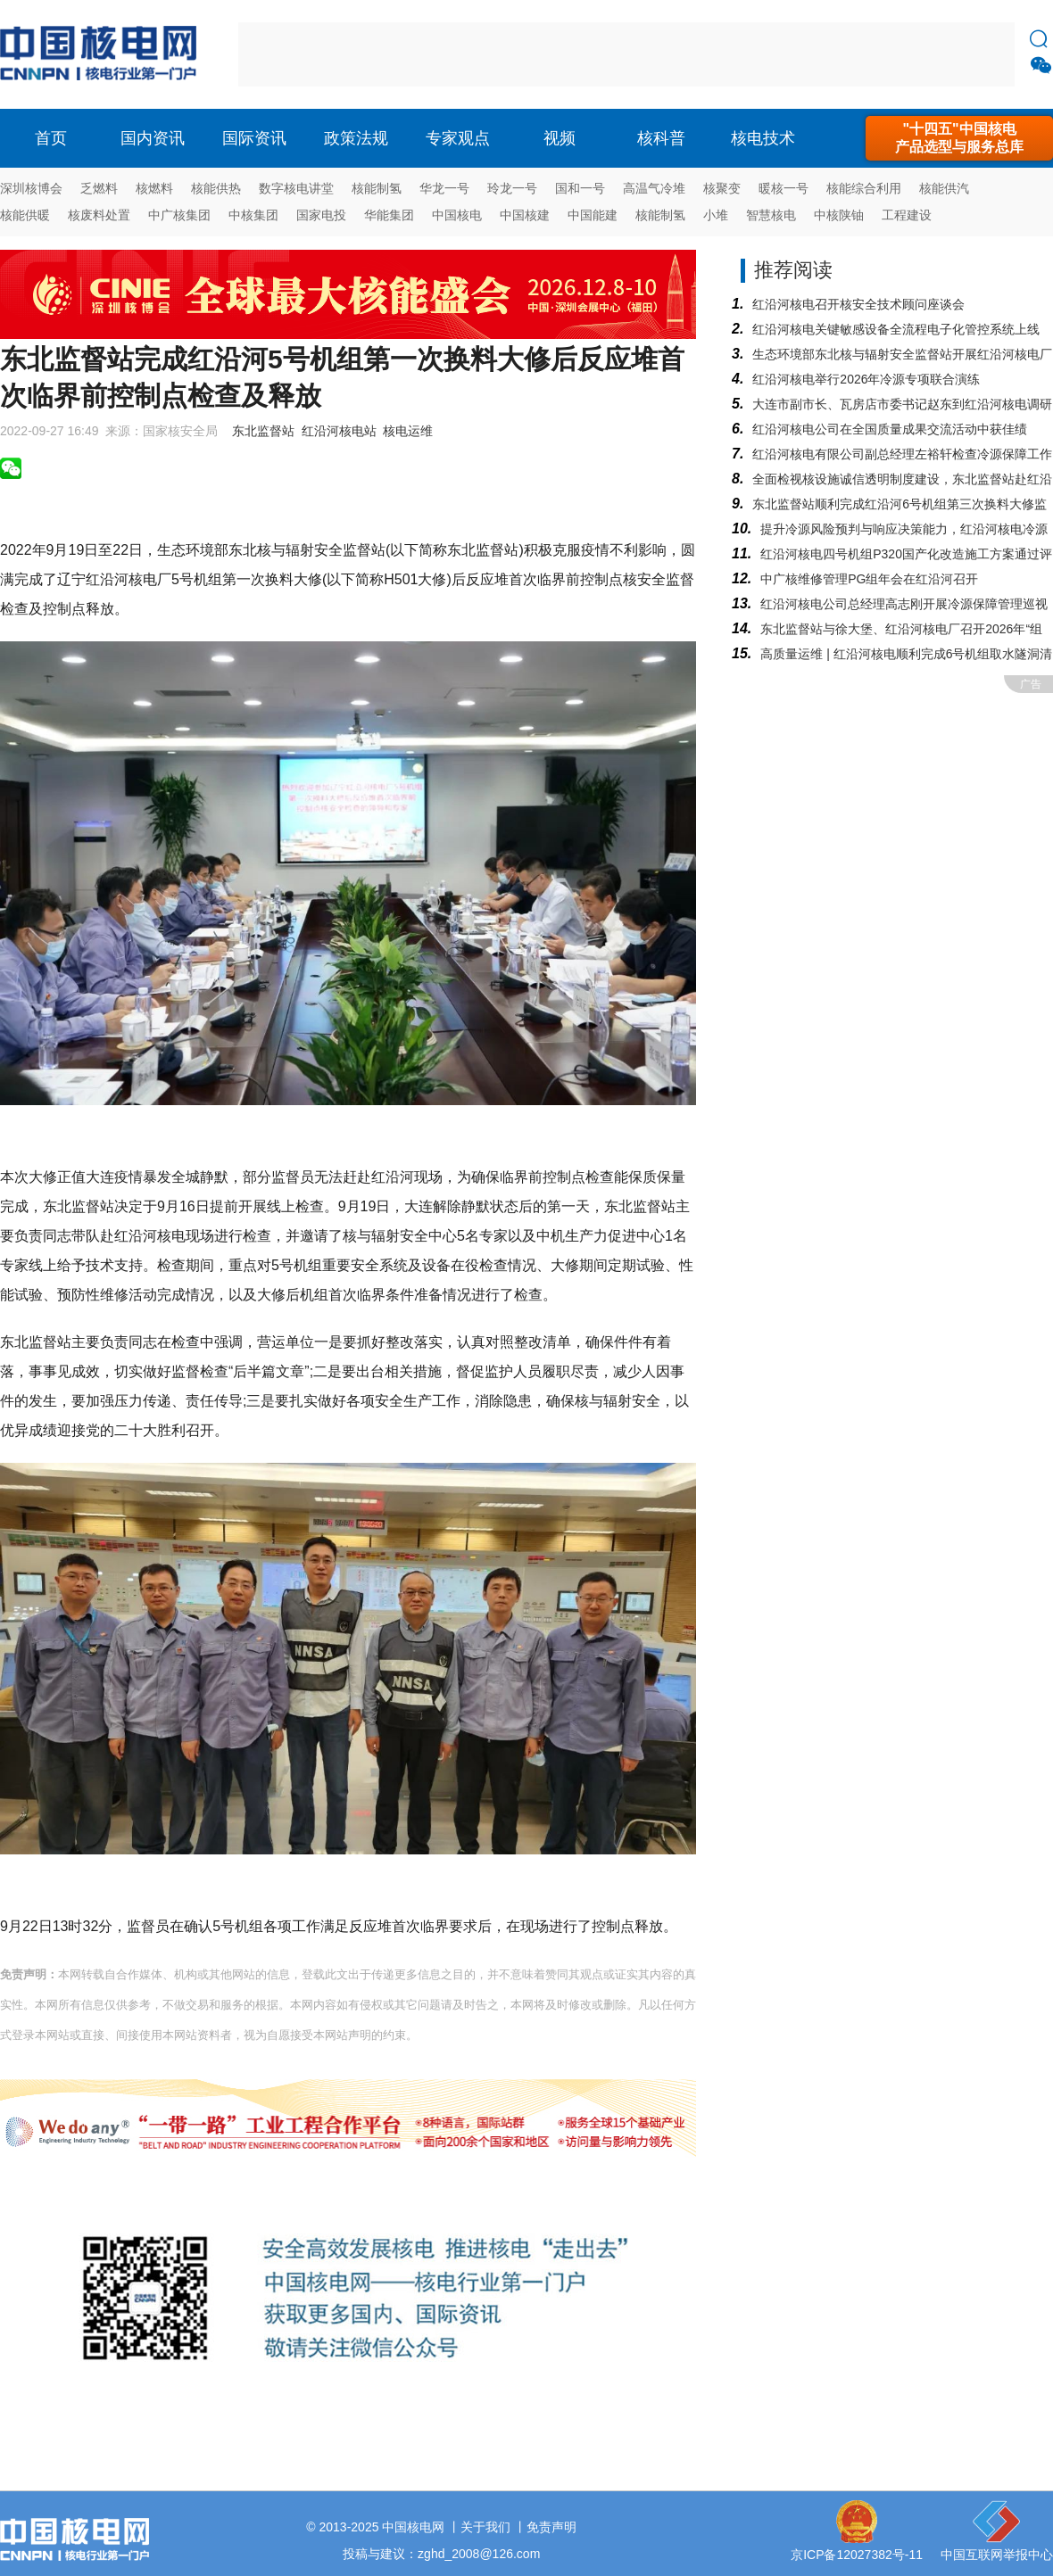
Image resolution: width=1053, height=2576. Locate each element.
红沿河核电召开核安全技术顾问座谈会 (858, 304)
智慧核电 (771, 215)
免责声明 (551, 2527)
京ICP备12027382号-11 (857, 2554)
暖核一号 (783, 188)
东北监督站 (263, 431)
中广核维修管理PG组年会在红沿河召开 (869, 579)
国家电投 (321, 215)
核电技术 (763, 138)
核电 (102, 54)
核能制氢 (377, 188)
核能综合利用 (863, 188)
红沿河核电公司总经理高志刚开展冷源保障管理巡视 (904, 604)
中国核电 (457, 215)
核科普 (661, 138)
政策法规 (356, 138)
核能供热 (216, 188)
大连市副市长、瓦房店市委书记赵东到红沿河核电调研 (902, 404)
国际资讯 (254, 138)
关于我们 (485, 2527)
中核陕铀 (839, 215)
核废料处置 (99, 215)
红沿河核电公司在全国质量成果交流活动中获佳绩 (889, 429)
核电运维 (408, 431)
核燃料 (154, 188)
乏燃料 (99, 188)
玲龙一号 (512, 188)
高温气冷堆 (654, 188)
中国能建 (593, 215)
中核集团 (253, 215)
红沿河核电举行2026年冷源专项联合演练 (866, 379)
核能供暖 (25, 215)
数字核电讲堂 (296, 188)
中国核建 (525, 215)
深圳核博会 (31, 188)
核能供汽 (944, 188)
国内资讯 (152, 138)
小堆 (715, 215)
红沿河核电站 (339, 431)
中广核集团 (179, 215)
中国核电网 (413, 2527)
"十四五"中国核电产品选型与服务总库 (959, 137)
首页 (51, 138)
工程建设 (907, 215)
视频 (559, 138)
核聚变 (722, 188)
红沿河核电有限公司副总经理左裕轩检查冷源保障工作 (902, 454)
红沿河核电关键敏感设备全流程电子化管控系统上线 (896, 329)
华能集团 (389, 215)
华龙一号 (444, 188)
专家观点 (458, 138)
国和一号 (580, 188)
